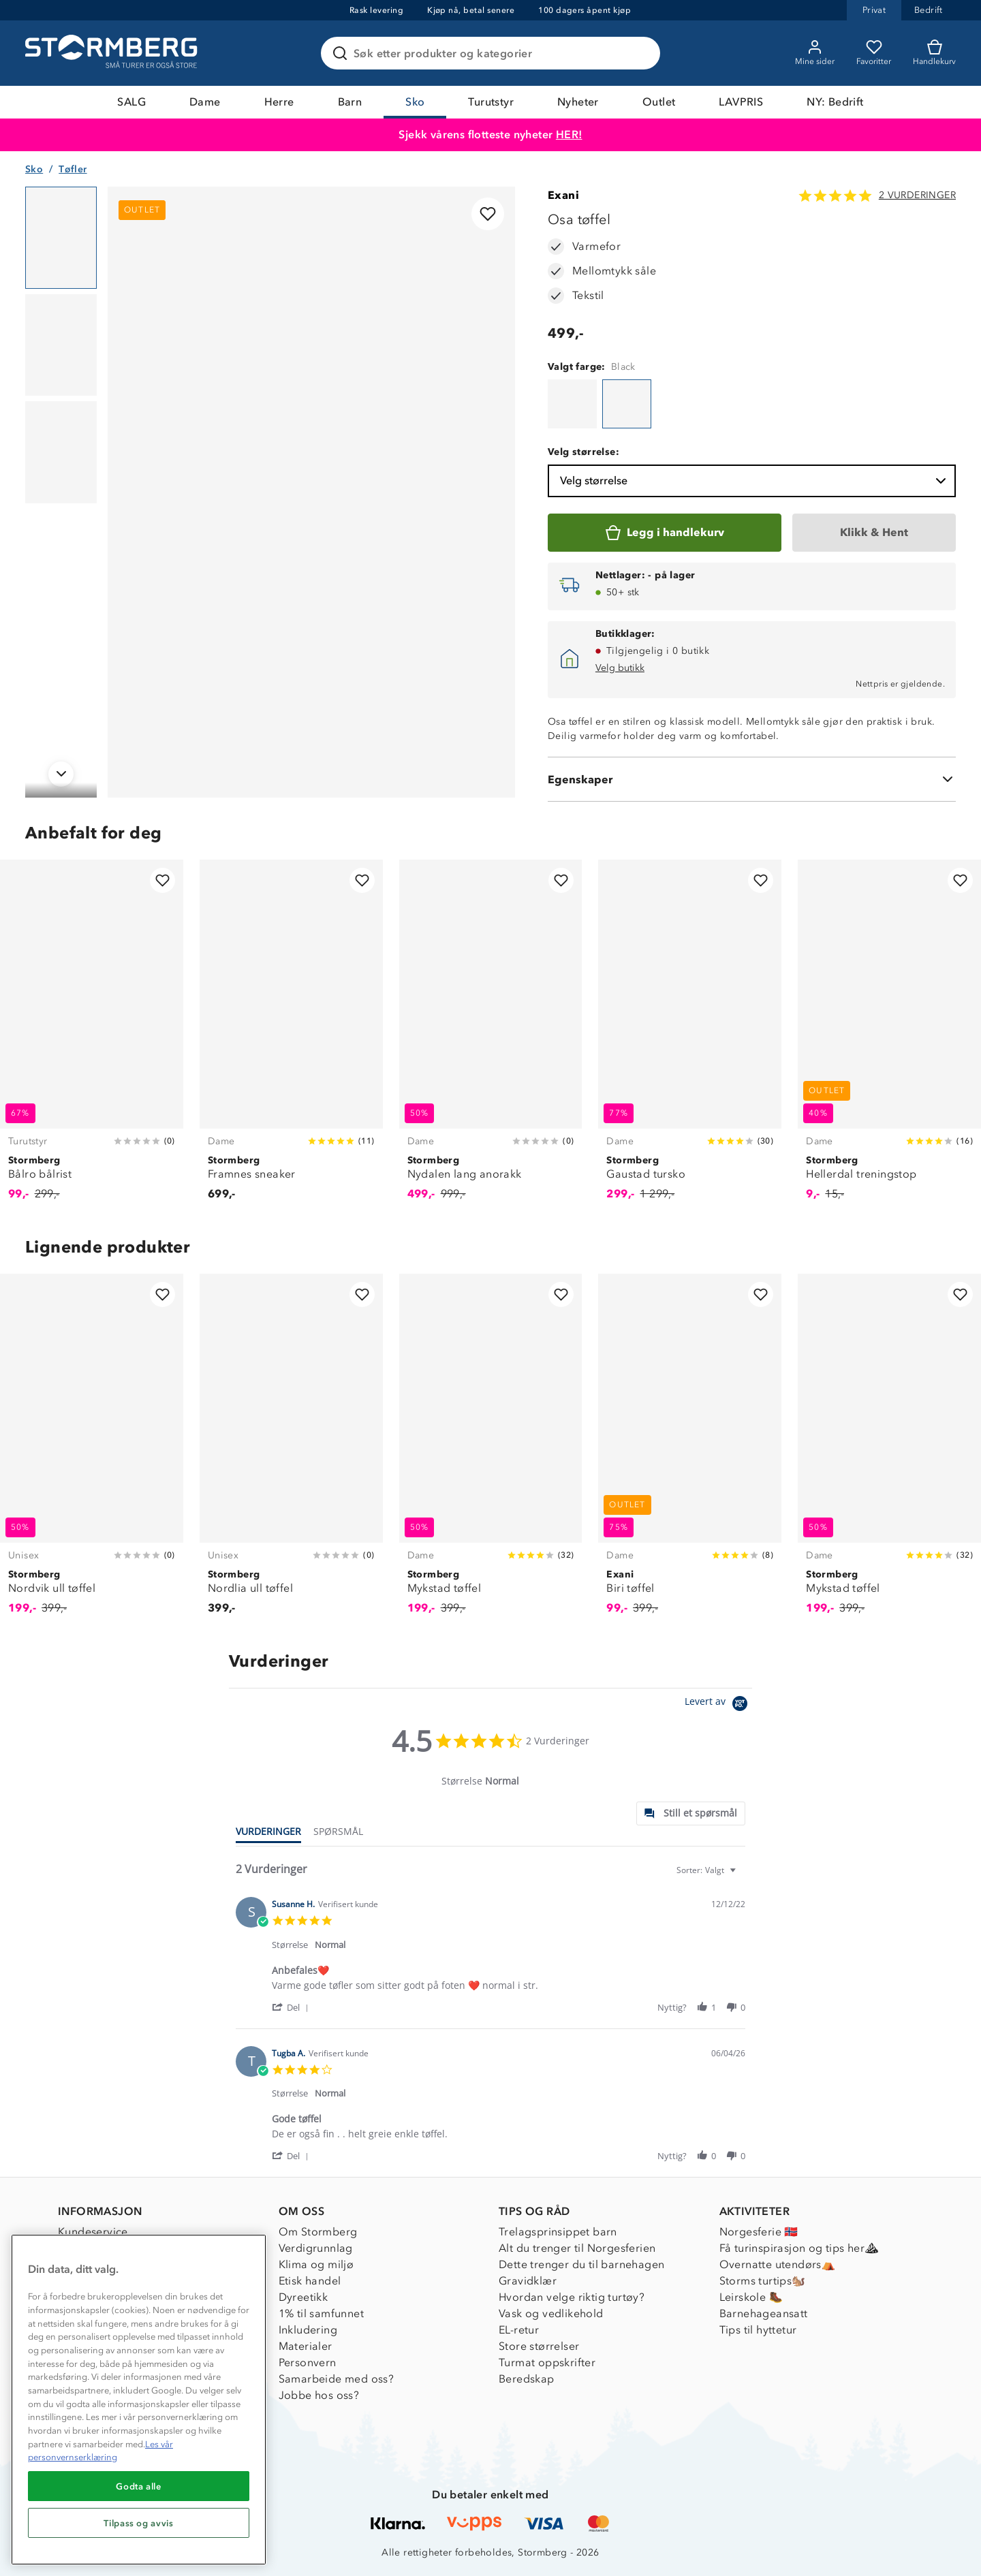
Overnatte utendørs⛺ (777, 2264)
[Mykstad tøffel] (490, 1452)
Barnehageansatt (763, 2313)
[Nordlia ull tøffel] (291, 1452)
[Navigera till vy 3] (61, 452)
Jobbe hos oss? (319, 2395)
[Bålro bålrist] (91, 1038)
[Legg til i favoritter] (487, 214)
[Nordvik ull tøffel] (91, 1452)
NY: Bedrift (835, 101)
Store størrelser (539, 2346)
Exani (563, 195)
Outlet (658, 101)
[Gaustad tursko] (689, 1038)
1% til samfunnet (321, 2313)
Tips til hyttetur (758, 2329)
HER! (569, 134)
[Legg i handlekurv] (664, 533)
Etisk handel (310, 2280)
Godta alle (138, 2486)
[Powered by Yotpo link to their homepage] (718, 1705)
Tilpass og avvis (139, 2522)
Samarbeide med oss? (336, 2378)
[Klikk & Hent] (874, 533)
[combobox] (707, 1870)
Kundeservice (93, 2231)
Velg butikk (619, 668)
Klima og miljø (316, 2264)
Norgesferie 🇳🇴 (758, 2231)
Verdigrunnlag (316, 2248)
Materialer (305, 2346)
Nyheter (578, 101)
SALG (131, 101)
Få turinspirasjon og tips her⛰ (799, 2248)
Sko (414, 101)
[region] (138, 2399)
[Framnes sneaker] (291, 1038)
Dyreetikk (303, 2297)
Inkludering (308, 2329)
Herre (279, 101)
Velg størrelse (754, 481)
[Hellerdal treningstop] (889, 1038)
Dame (205, 101)
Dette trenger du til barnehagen (581, 2264)
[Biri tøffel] (689, 1452)
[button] (292, 2006)
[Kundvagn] (934, 53)
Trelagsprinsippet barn (558, 2231)
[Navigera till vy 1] (61, 238)
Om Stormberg (318, 2231)
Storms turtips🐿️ (762, 2280)
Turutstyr (491, 101)
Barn (350, 101)
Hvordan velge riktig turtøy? (571, 2297)
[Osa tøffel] (572, 403)
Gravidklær (528, 2280)
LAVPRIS (741, 101)
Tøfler (73, 169)
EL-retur (519, 2329)
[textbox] (742, 1875)
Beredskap (527, 2378)
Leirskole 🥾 (751, 2297)
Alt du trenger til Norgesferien (577, 2248)
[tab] (690, 1813)
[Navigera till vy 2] (61, 345)
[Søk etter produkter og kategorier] (493, 53)
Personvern (308, 2362)
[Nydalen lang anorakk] (490, 1038)
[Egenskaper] (752, 779)
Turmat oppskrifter (547, 2362)
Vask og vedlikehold (551, 2313)
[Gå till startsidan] (113, 53)
